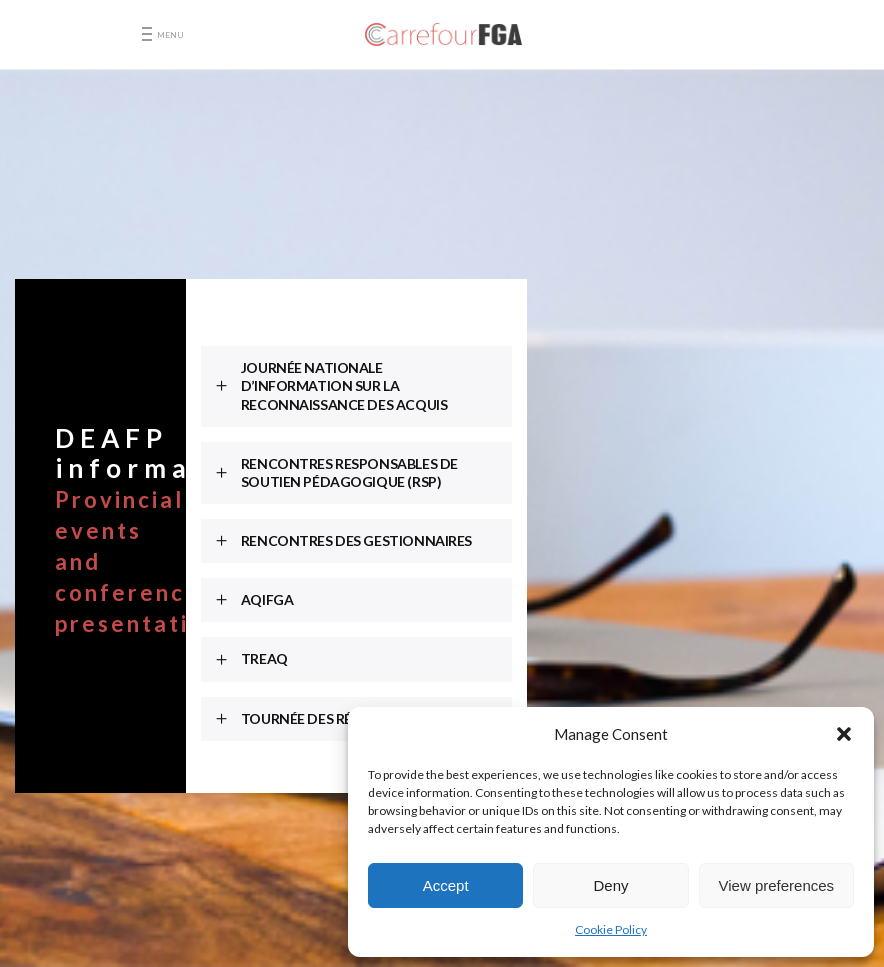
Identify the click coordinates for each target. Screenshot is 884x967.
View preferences (777, 885)
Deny (610, 885)
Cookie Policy (611, 929)
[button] (844, 734)
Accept (446, 885)
